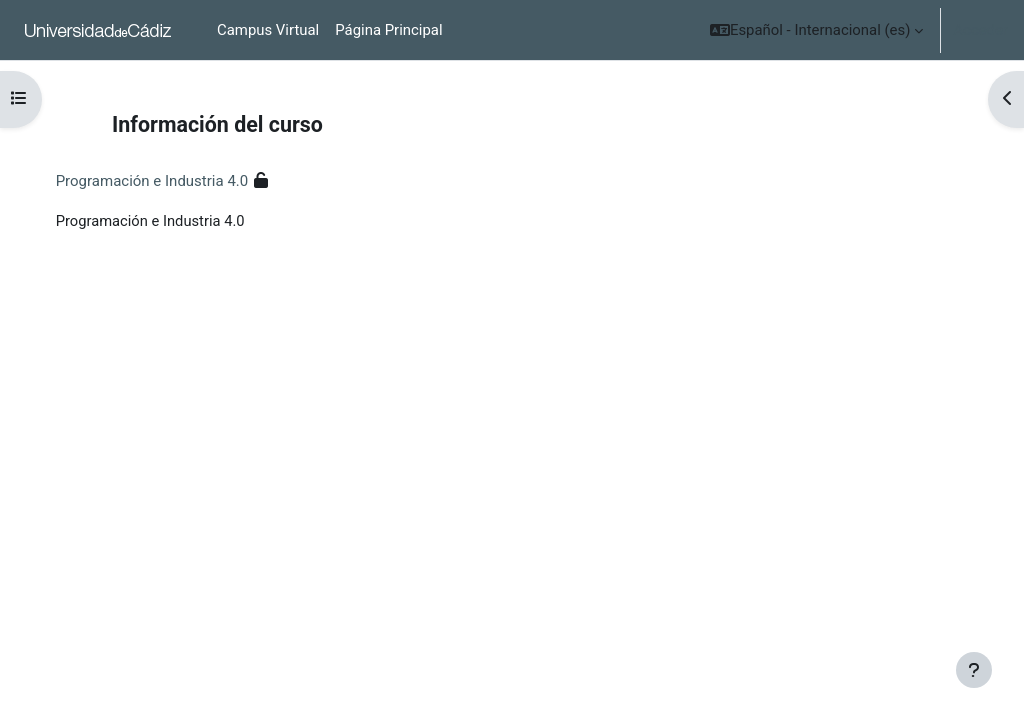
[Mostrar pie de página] (974, 670)
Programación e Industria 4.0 (172, 181)
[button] (816, 30)
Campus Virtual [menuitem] (268, 30)
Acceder (980, 30)
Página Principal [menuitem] (388, 30)
